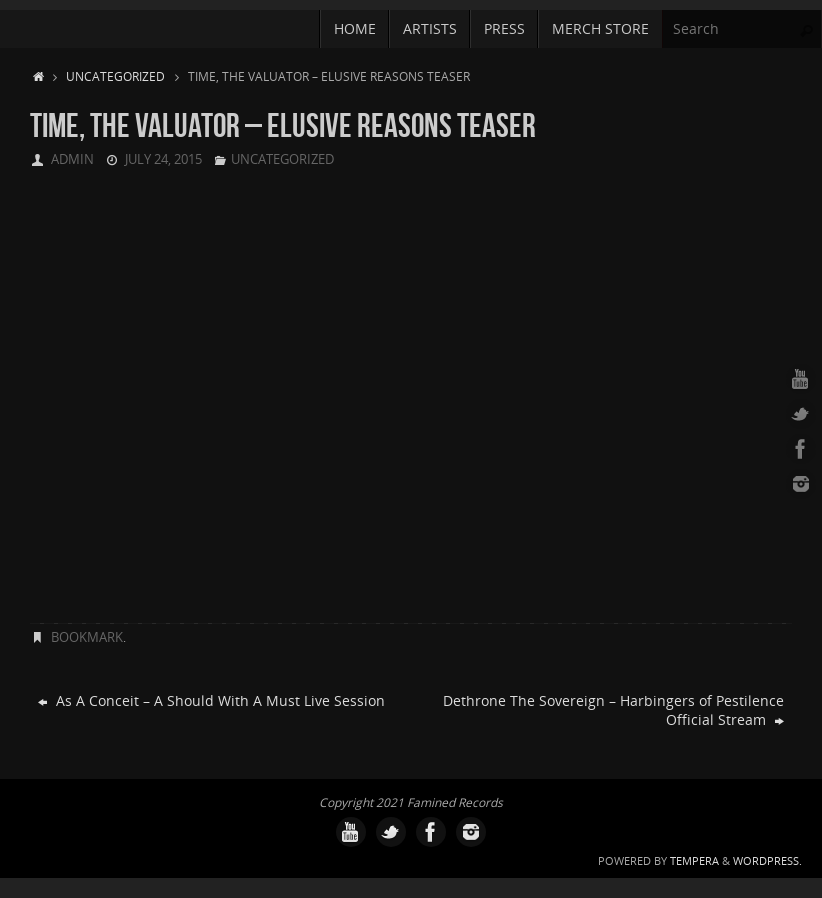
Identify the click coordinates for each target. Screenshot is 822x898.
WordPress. (767, 860)
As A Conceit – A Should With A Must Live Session (211, 700)
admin (72, 159)
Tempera (694, 860)
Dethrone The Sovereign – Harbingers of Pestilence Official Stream (613, 710)
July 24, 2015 (163, 159)
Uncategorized (115, 76)
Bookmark (87, 637)
